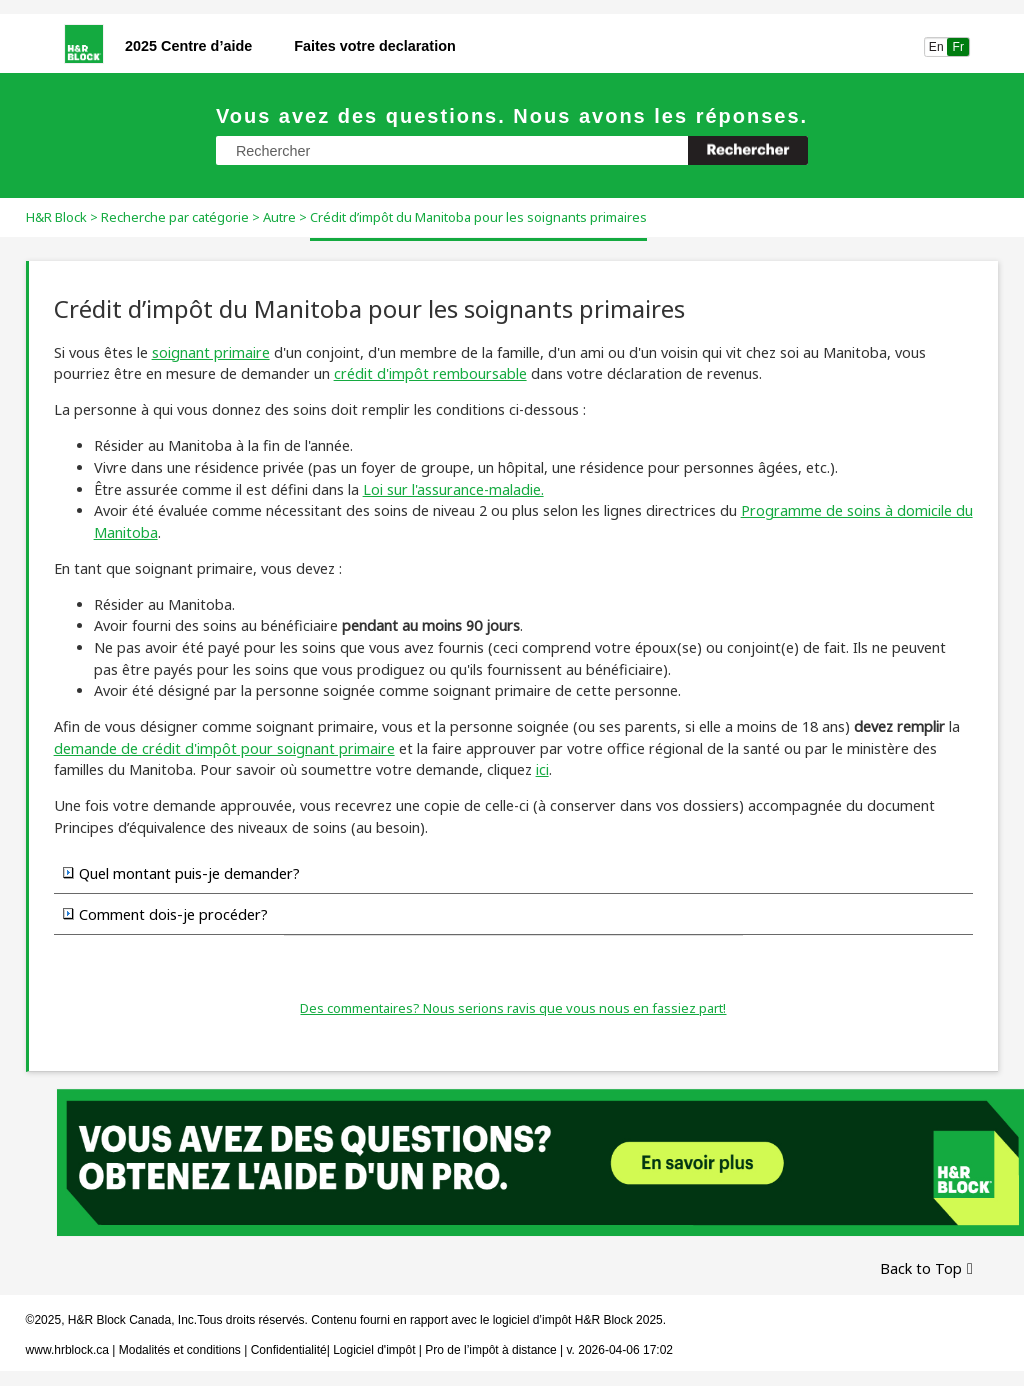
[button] (748, 150)
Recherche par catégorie (175, 217)
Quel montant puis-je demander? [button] (181, 873)
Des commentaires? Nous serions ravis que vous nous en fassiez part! (513, 1008)
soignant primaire (211, 352)
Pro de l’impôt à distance (490, 1350)
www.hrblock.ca (67, 1350)
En (936, 47)
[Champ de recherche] (512, 150)
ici (542, 769)
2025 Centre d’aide (188, 46)
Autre (279, 217)
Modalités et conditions (180, 1350)
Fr (958, 47)
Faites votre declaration (375, 46)
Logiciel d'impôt (376, 1350)
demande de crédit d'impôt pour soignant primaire (224, 748)
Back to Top (921, 1268)
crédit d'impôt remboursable (430, 373)
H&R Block (56, 217)
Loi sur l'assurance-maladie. (453, 489)
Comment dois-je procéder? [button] (165, 914)
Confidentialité (289, 1350)
